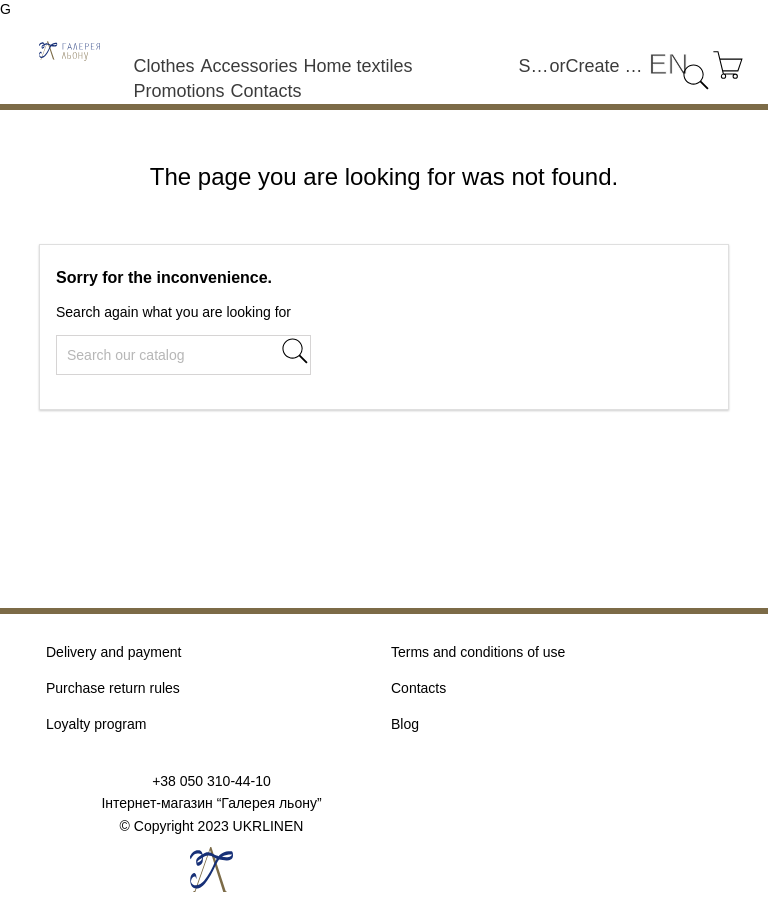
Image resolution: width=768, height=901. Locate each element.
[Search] (183, 355)
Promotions (178, 91)
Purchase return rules (113, 688)
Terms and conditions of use (478, 652)
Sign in (534, 66)
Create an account (607, 66)
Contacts (265, 91)
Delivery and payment (113, 652)
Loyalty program (96, 724)
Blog (405, 724)
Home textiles (357, 66)
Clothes (163, 66)
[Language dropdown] (668, 64)
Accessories (248, 66)
